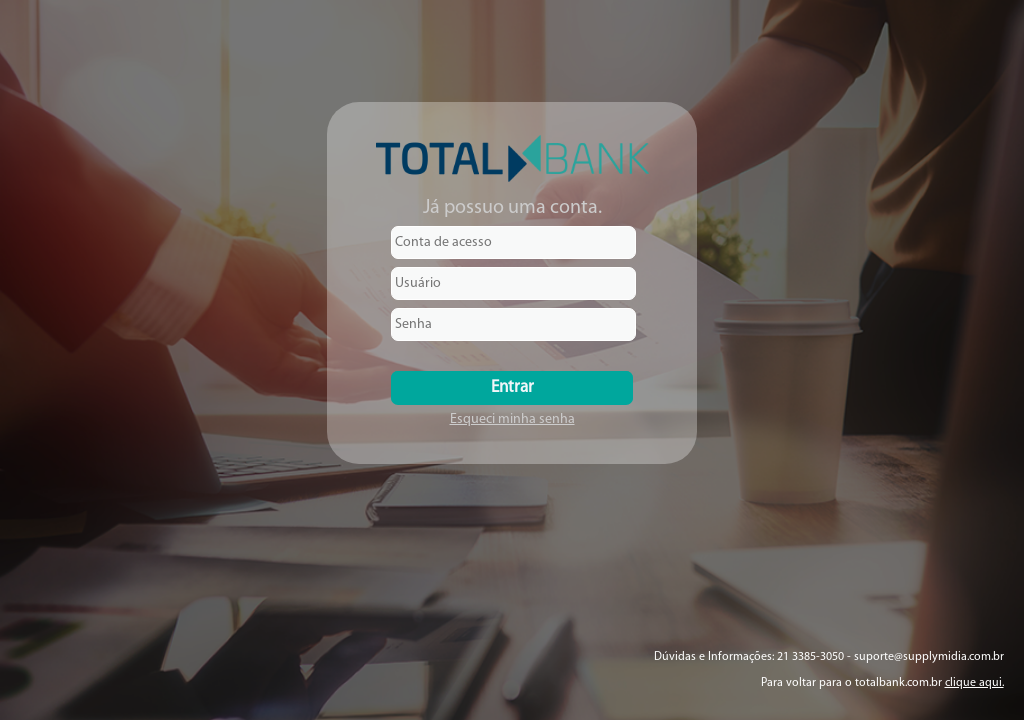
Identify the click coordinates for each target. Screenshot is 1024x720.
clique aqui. (974, 683)
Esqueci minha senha (512, 419)
